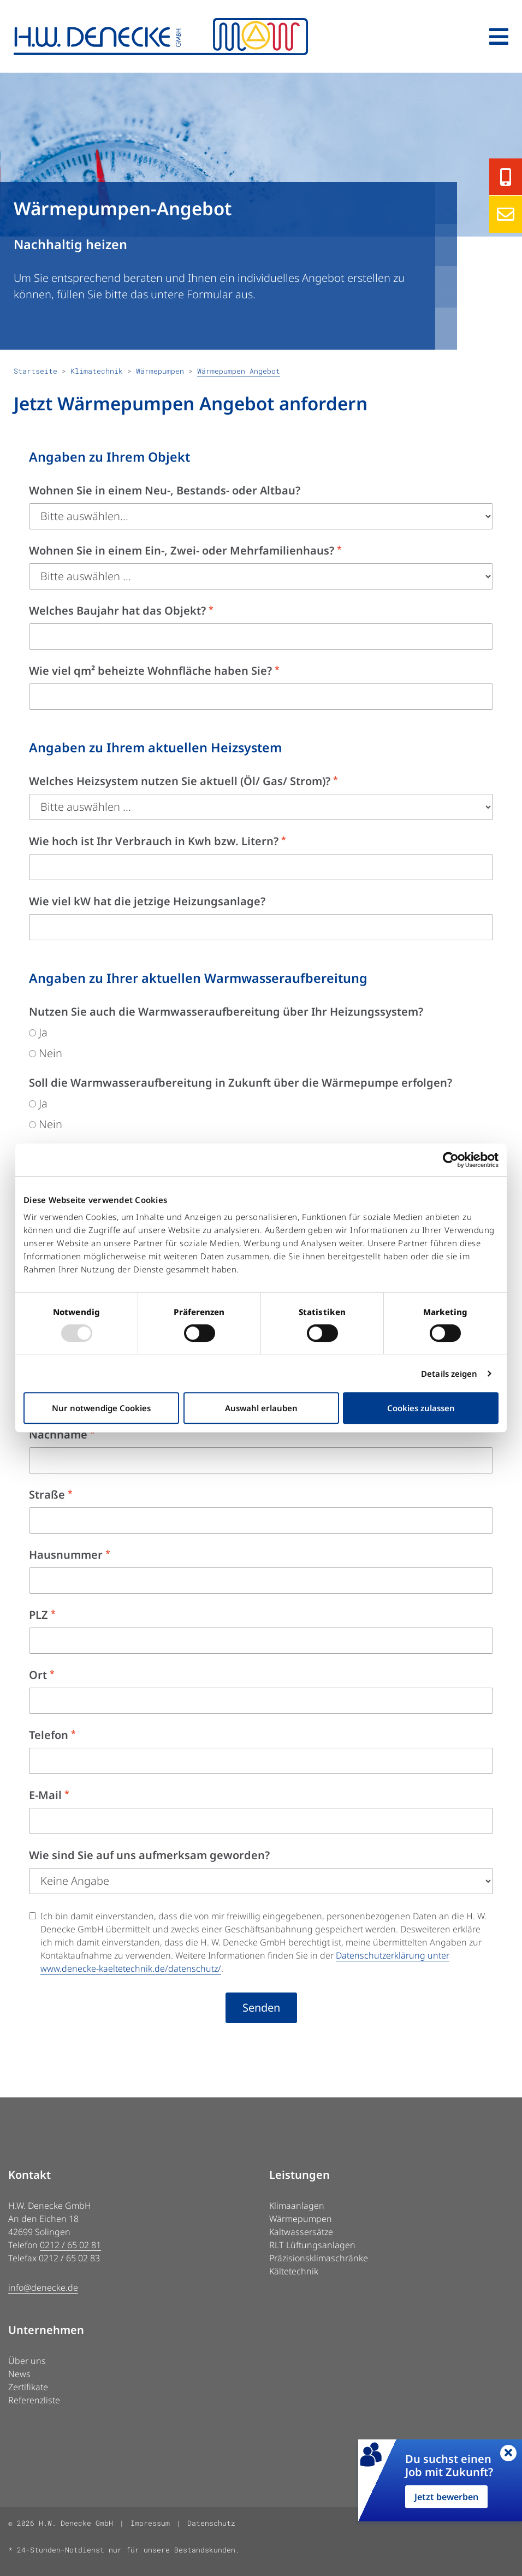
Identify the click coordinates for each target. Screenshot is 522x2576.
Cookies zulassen (421, 1407)
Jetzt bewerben (446, 2497)
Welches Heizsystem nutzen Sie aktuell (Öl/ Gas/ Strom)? (183, 781)
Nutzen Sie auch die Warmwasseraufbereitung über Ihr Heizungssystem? (226, 1011)
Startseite (35, 371)
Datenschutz (211, 2523)
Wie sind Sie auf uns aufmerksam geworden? (149, 1855)
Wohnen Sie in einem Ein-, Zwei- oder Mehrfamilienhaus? (185, 550)
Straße (51, 1494)
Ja (38, 1032)
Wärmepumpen (160, 371)
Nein (45, 1053)
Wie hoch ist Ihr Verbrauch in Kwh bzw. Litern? (157, 841)
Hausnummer (69, 1554)
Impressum (150, 2523)
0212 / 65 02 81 (70, 2245)
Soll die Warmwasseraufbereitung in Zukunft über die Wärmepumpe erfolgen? (240, 1082)
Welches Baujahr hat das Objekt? (121, 610)
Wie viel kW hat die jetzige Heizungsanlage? (147, 901)
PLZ (42, 1614)
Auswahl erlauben (261, 1407)
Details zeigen (449, 1373)
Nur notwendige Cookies (101, 1407)
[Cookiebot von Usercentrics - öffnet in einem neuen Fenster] (451, 1160)
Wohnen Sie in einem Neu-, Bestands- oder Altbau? (164, 490)
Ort (42, 1674)
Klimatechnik (96, 371)
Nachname (62, 1434)
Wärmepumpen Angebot (238, 371)
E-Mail (49, 1795)
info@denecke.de (43, 2288)
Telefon (52, 1735)
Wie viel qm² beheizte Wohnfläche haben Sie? (154, 670)
